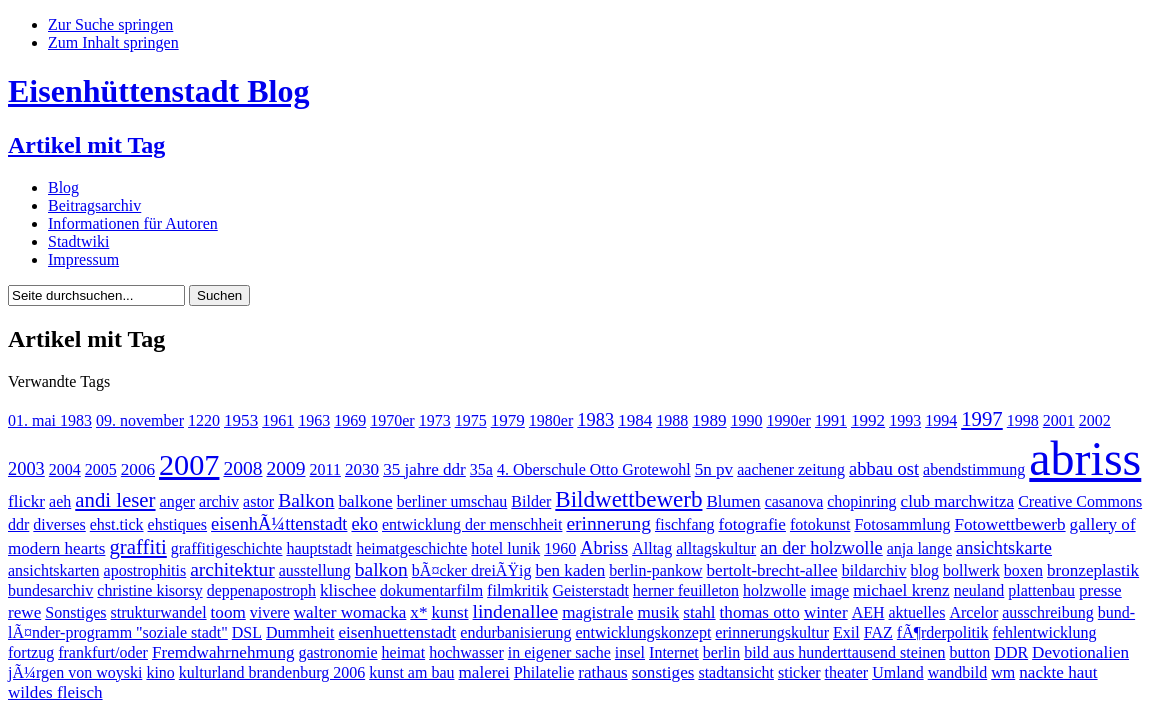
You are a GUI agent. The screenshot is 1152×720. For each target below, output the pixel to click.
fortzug (31, 652)
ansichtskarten (54, 570)
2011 (325, 469)
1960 (560, 548)
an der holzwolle (821, 548)
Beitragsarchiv (94, 205)
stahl (699, 612)
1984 (635, 420)
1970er (392, 420)
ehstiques (178, 524)
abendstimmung (974, 469)
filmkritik (517, 590)
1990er (789, 420)
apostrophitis (145, 570)
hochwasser (466, 652)
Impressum (83, 259)
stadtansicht (736, 672)
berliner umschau (452, 501)
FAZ (878, 632)
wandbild (958, 672)
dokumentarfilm (431, 590)
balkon (381, 569)
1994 (941, 420)
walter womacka (350, 612)
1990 (747, 420)
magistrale (597, 612)
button (969, 652)
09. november (140, 420)
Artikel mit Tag (86, 145)
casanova (794, 501)
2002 (1095, 420)
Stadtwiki (78, 241)
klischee (348, 590)
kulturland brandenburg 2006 (272, 672)
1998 (1023, 420)
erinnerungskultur (772, 632)
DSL (247, 632)
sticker (799, 672)
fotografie (751, 524)
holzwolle (774, 590)
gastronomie (338, 652)
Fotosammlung (902, 524)
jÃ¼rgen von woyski (75, 672)
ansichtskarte (1004, 548)
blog (925, 570)
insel (630, 652)
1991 (831, 420)
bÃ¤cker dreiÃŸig (472, 570)
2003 (26, 469)
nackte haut (1058, 672)
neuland (979, 590)
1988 (672, 420)
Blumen (733, 501)
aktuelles (917, 612)
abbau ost (884, 469)
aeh (60, 501)
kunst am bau (411, 672)
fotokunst (820, 524)
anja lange (919, 548)
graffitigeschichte (227, 548)
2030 (362, 469)
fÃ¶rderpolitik (943, 632)
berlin (721, 652)
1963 (314, 420)
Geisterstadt (590, 590)
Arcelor (973, 612)
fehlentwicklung (1044, 632)
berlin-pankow (655, 570)
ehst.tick (117, 524)
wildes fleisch (55, 692)
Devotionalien (1080, 652)
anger (178, 501)
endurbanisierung (515, 632)
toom (228, 612)
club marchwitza (958, 501)
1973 (435, 420)
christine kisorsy (149, 590)
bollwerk (971, 570)
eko (364, 524)
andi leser (115, 499)
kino (160, 672)
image (829, 590)
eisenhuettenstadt (397, 632)
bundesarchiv (50, 590)
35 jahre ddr (424, 469)
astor (258, 501)
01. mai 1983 (50, 420)
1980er (551, 420)
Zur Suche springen (110, 24)
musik (658, 612)
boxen (1023, 570)
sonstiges (663, 672)
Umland (898, 672)
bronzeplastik (1093, 570)
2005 (101, 469)
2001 (1059, 420)
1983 (595, 420)
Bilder (531, 501)
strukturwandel (159, 612)
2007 (189, 465)
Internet (674, 652)
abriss (1085, 458)
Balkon (306, 500)
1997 (982, 418)
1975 (471, 420)
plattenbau (1041, 590)
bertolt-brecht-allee (772, 570)
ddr (18, 524)
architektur (232, 569)
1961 (278, 420)
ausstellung (315, 570)
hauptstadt (319, 548)
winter (826, 612)
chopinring (861, 501)
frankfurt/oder (103, 652)
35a (481, 469)
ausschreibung (1048, 612)
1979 (508, 420)
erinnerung (608, 523)
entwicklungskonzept (643, 632)
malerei (484, 672)
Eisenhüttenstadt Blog (158, 91)
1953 (241, 420)
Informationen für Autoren (133, 223)
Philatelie (544, 672)
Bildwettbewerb (628, 499)
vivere (270, 612)
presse (1100, 590)
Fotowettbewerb (1009, 524)
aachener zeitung (791, 469)
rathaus (602, 672)
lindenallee (516, 611)
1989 (709, 420)
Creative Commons (1080, 501)
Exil (846, 632)
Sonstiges (75, 612)
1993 (905, 420)
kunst (449, 612)
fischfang (685, 524)
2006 (138, 469)
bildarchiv (874, 570)
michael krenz (901, 590)
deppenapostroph (261, 590)
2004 (65, 469)
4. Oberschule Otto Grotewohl (594, 469)
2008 (242, 468)
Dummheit (300, 632)
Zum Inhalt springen (113, 42)
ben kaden (570, 570)
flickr (26, 501)
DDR (1011, 652)
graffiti (137, 546)
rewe (24, 612)
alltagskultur (716, 548)
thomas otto (760, 612)
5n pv (714, 469)
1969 (350, 420)
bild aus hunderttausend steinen (844, 652)
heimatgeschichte (411, 548)
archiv (219, 501)
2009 (286, 468)
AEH (868, 612)
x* (418, 612)
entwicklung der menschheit (472, 524)
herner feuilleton (686, 590)
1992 (868, 420)
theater (847, 672)
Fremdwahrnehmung (223, 652)
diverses (59, 524)
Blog (63, 187)
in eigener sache (559, 652)
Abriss (604, 548)
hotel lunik (505, 548)
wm (1003, 672)
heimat (404, 652)
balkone (366, 501)
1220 (204, 420)
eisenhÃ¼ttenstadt (279, 524)
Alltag (652, 548)
